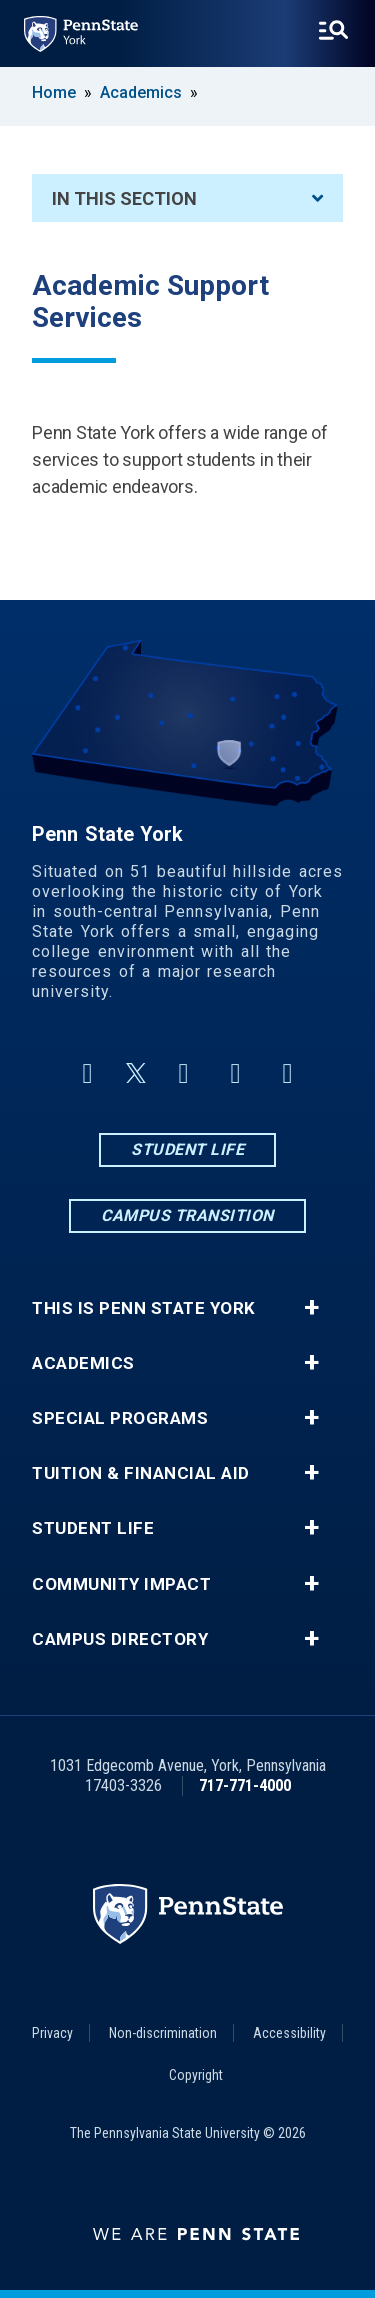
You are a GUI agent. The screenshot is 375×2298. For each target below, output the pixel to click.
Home (54, 92)
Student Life (187, 1149)
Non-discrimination (163, 2033)
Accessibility (289, 2033)
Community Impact (121, 1584)
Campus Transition (187, 1215)
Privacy (52, 2033)
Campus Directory (120, 1639)
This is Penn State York (144, 1308)
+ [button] (311, 1308)
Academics (141, 92)
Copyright (196, 2075)
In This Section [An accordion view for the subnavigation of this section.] (187, 198)
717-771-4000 (245, 1785)
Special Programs (120, 1418)
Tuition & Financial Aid (141, 1473)
